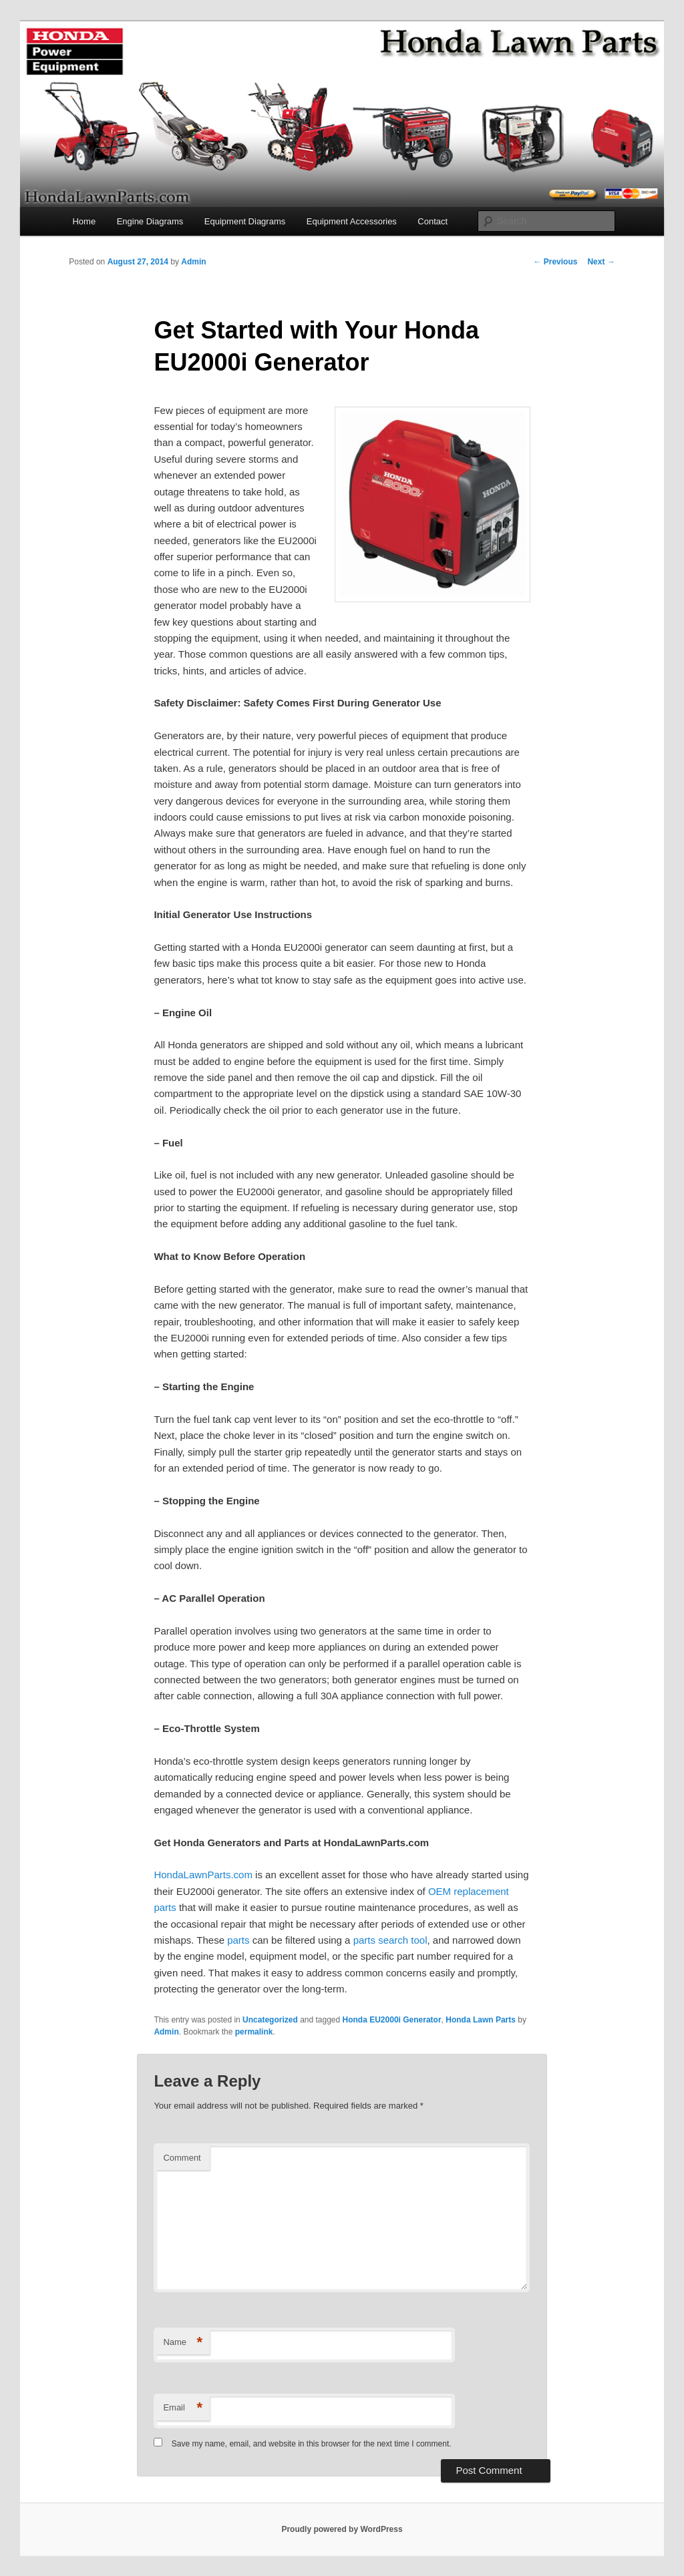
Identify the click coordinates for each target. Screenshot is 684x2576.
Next (601, 261)
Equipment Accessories (352, 221)
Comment (181, 2158)
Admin (193, 261)
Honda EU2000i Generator (392, 2019)
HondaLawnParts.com (203, 1874)
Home (84, 221)
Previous (555, 261)
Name (182, 2342)
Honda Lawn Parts (481, 2019)
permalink (254, 2031)
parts (238, 1940)
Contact (432, 221)
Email (182, 2408)
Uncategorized (270, 2019)
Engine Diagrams (150, 221)
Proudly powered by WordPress (341, 2529)
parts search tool (390, 1940)
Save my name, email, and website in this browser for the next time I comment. (312, 2443)
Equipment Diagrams (244, 221)
